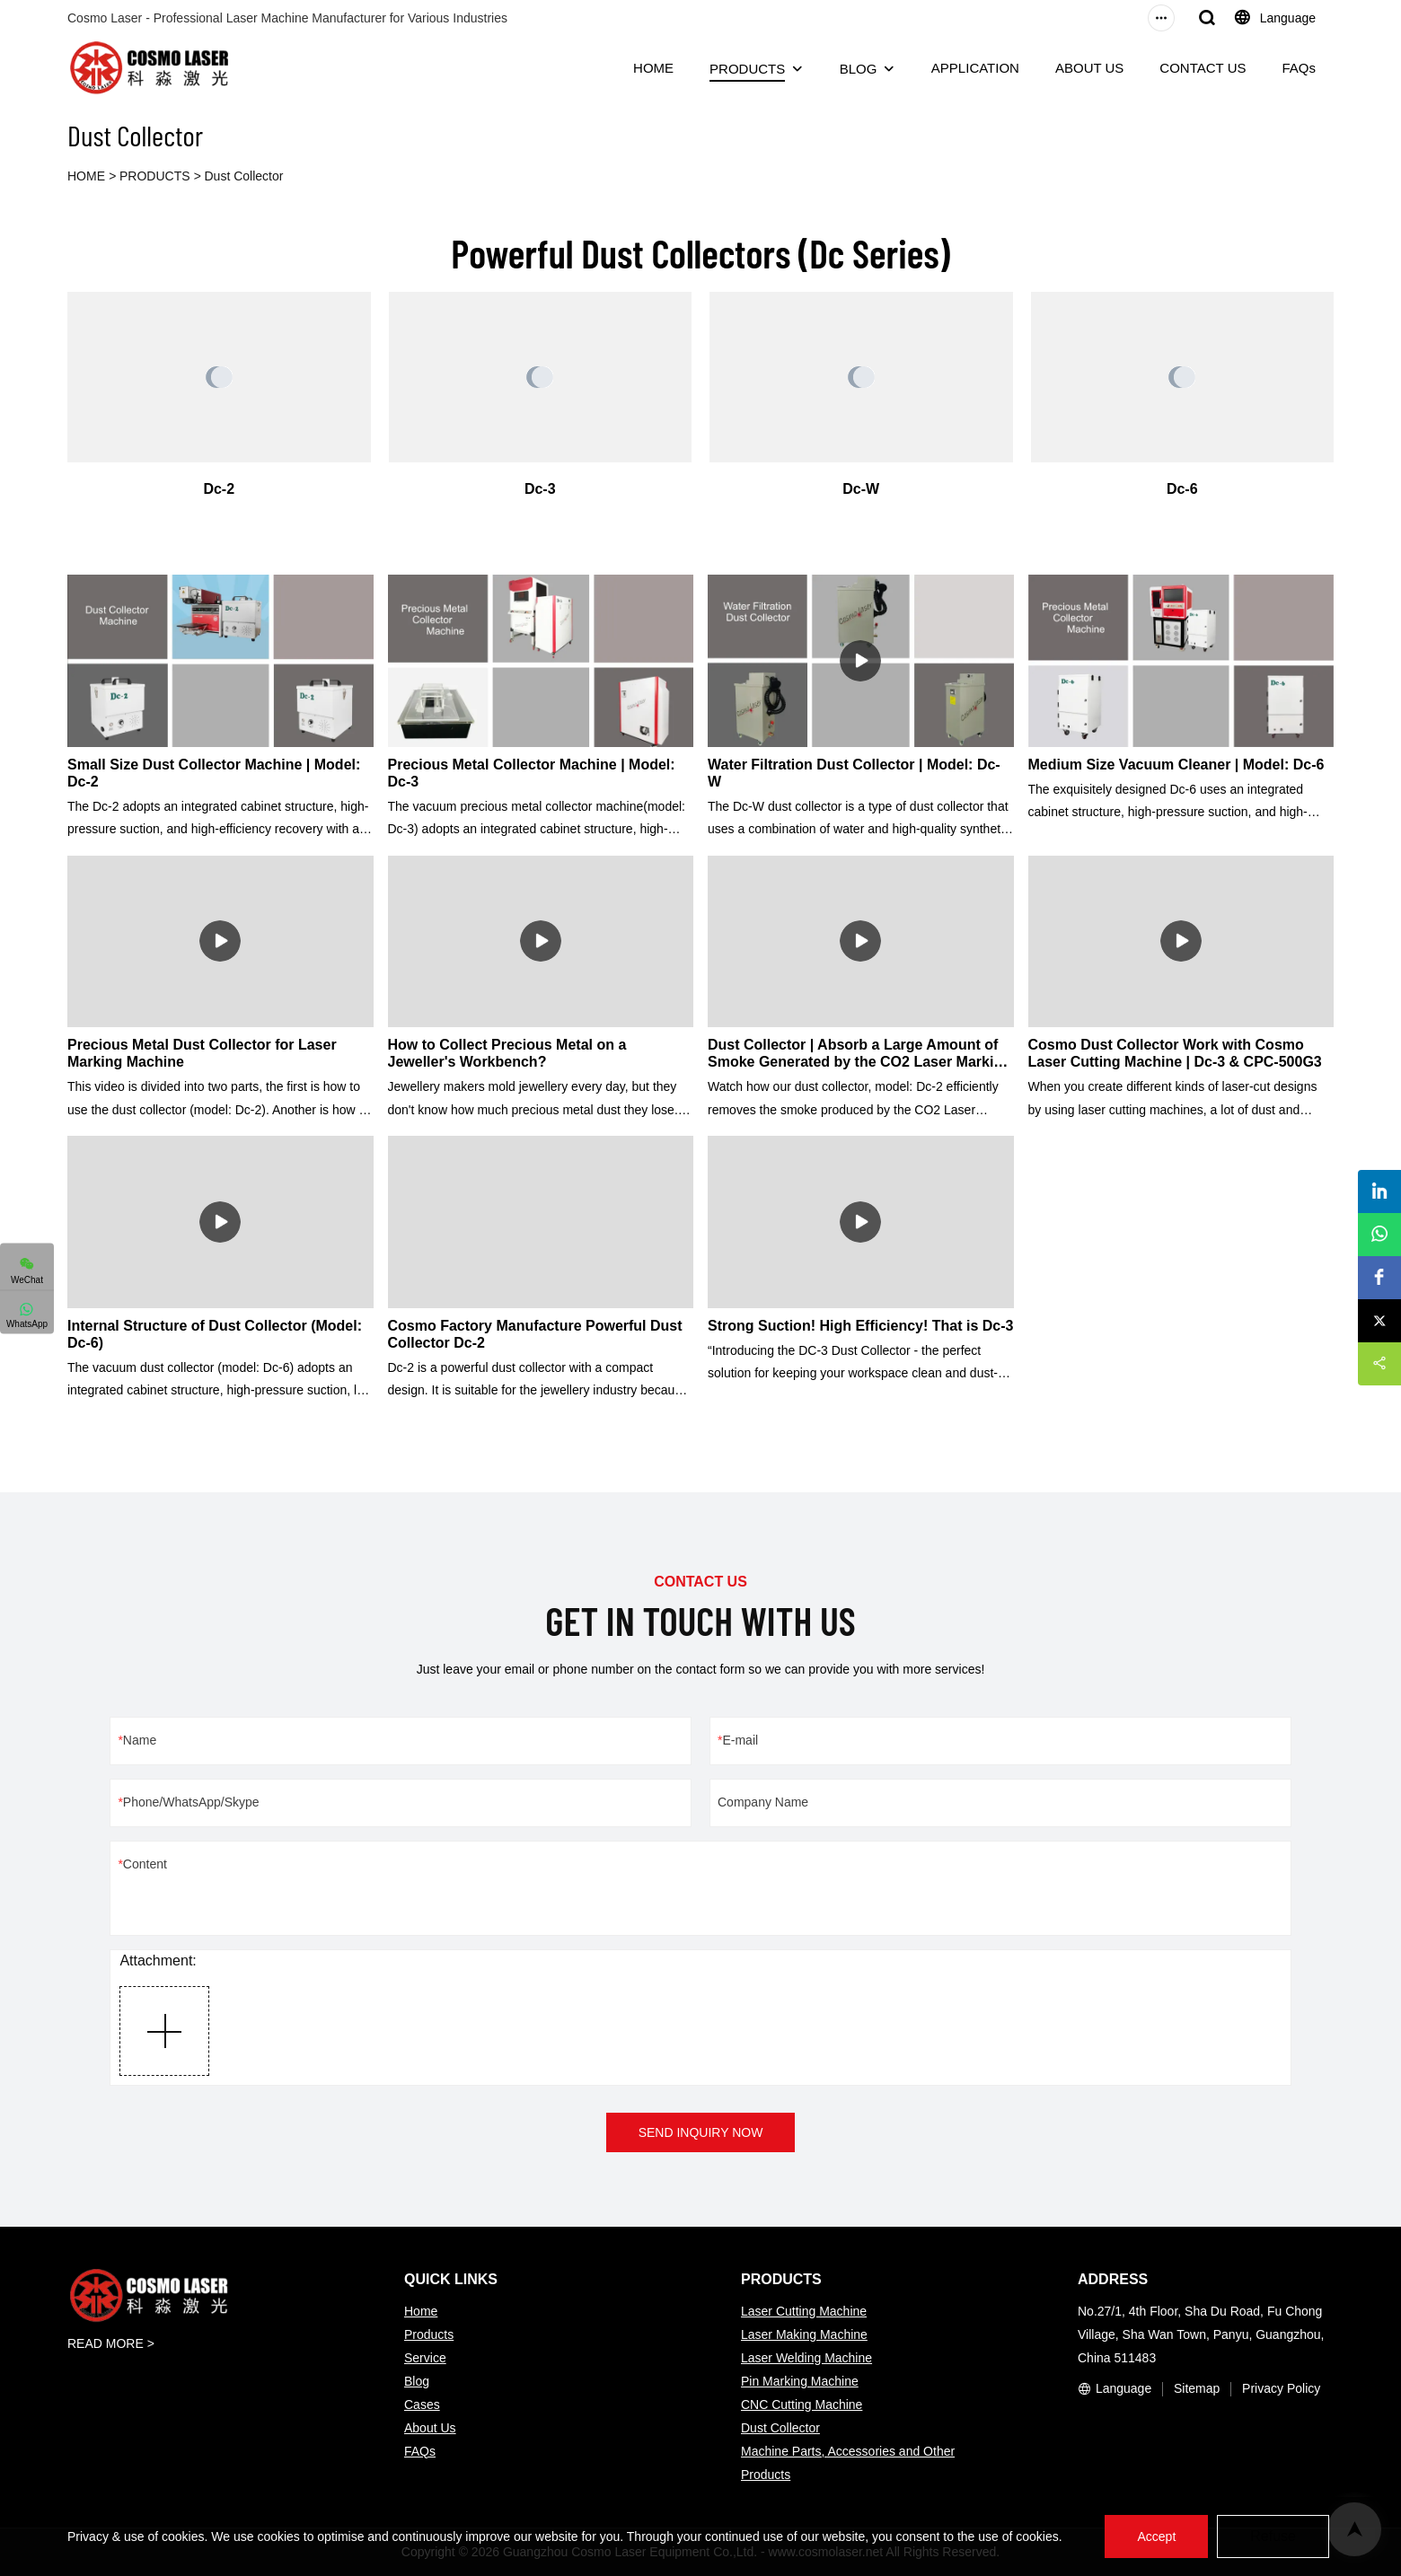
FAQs (1299, 67)
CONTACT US (1202, 67)
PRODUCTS (747, 68)
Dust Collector (244, 176)
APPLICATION (975, 67)
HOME (653, 67)
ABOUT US (1089, 67)
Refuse (1273, 2536)
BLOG (858, 68)
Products (429, 2334)
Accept (1156, 2536)
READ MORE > (110, 2343)
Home (420, 2311)
